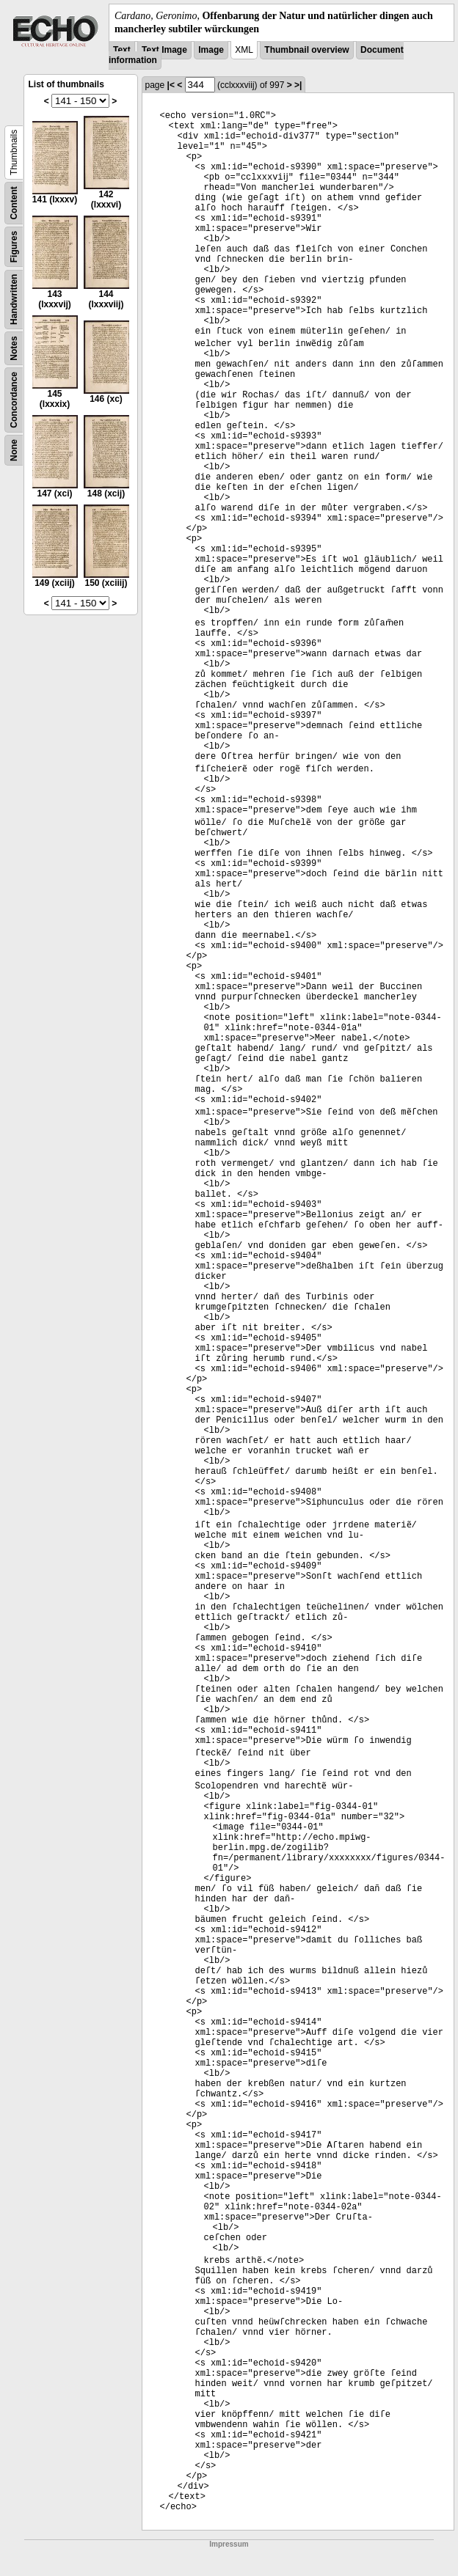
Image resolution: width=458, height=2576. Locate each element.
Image (211, 50)
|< (171, 85)
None (14, 450)
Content (14, 203)
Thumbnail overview (306, 50)
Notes (14, 349)
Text (122, 50)
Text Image (164, 50)
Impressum (228, 2544)
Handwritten (14, 299)
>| (298, 85)
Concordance (14, 400)
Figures (14, 247)
